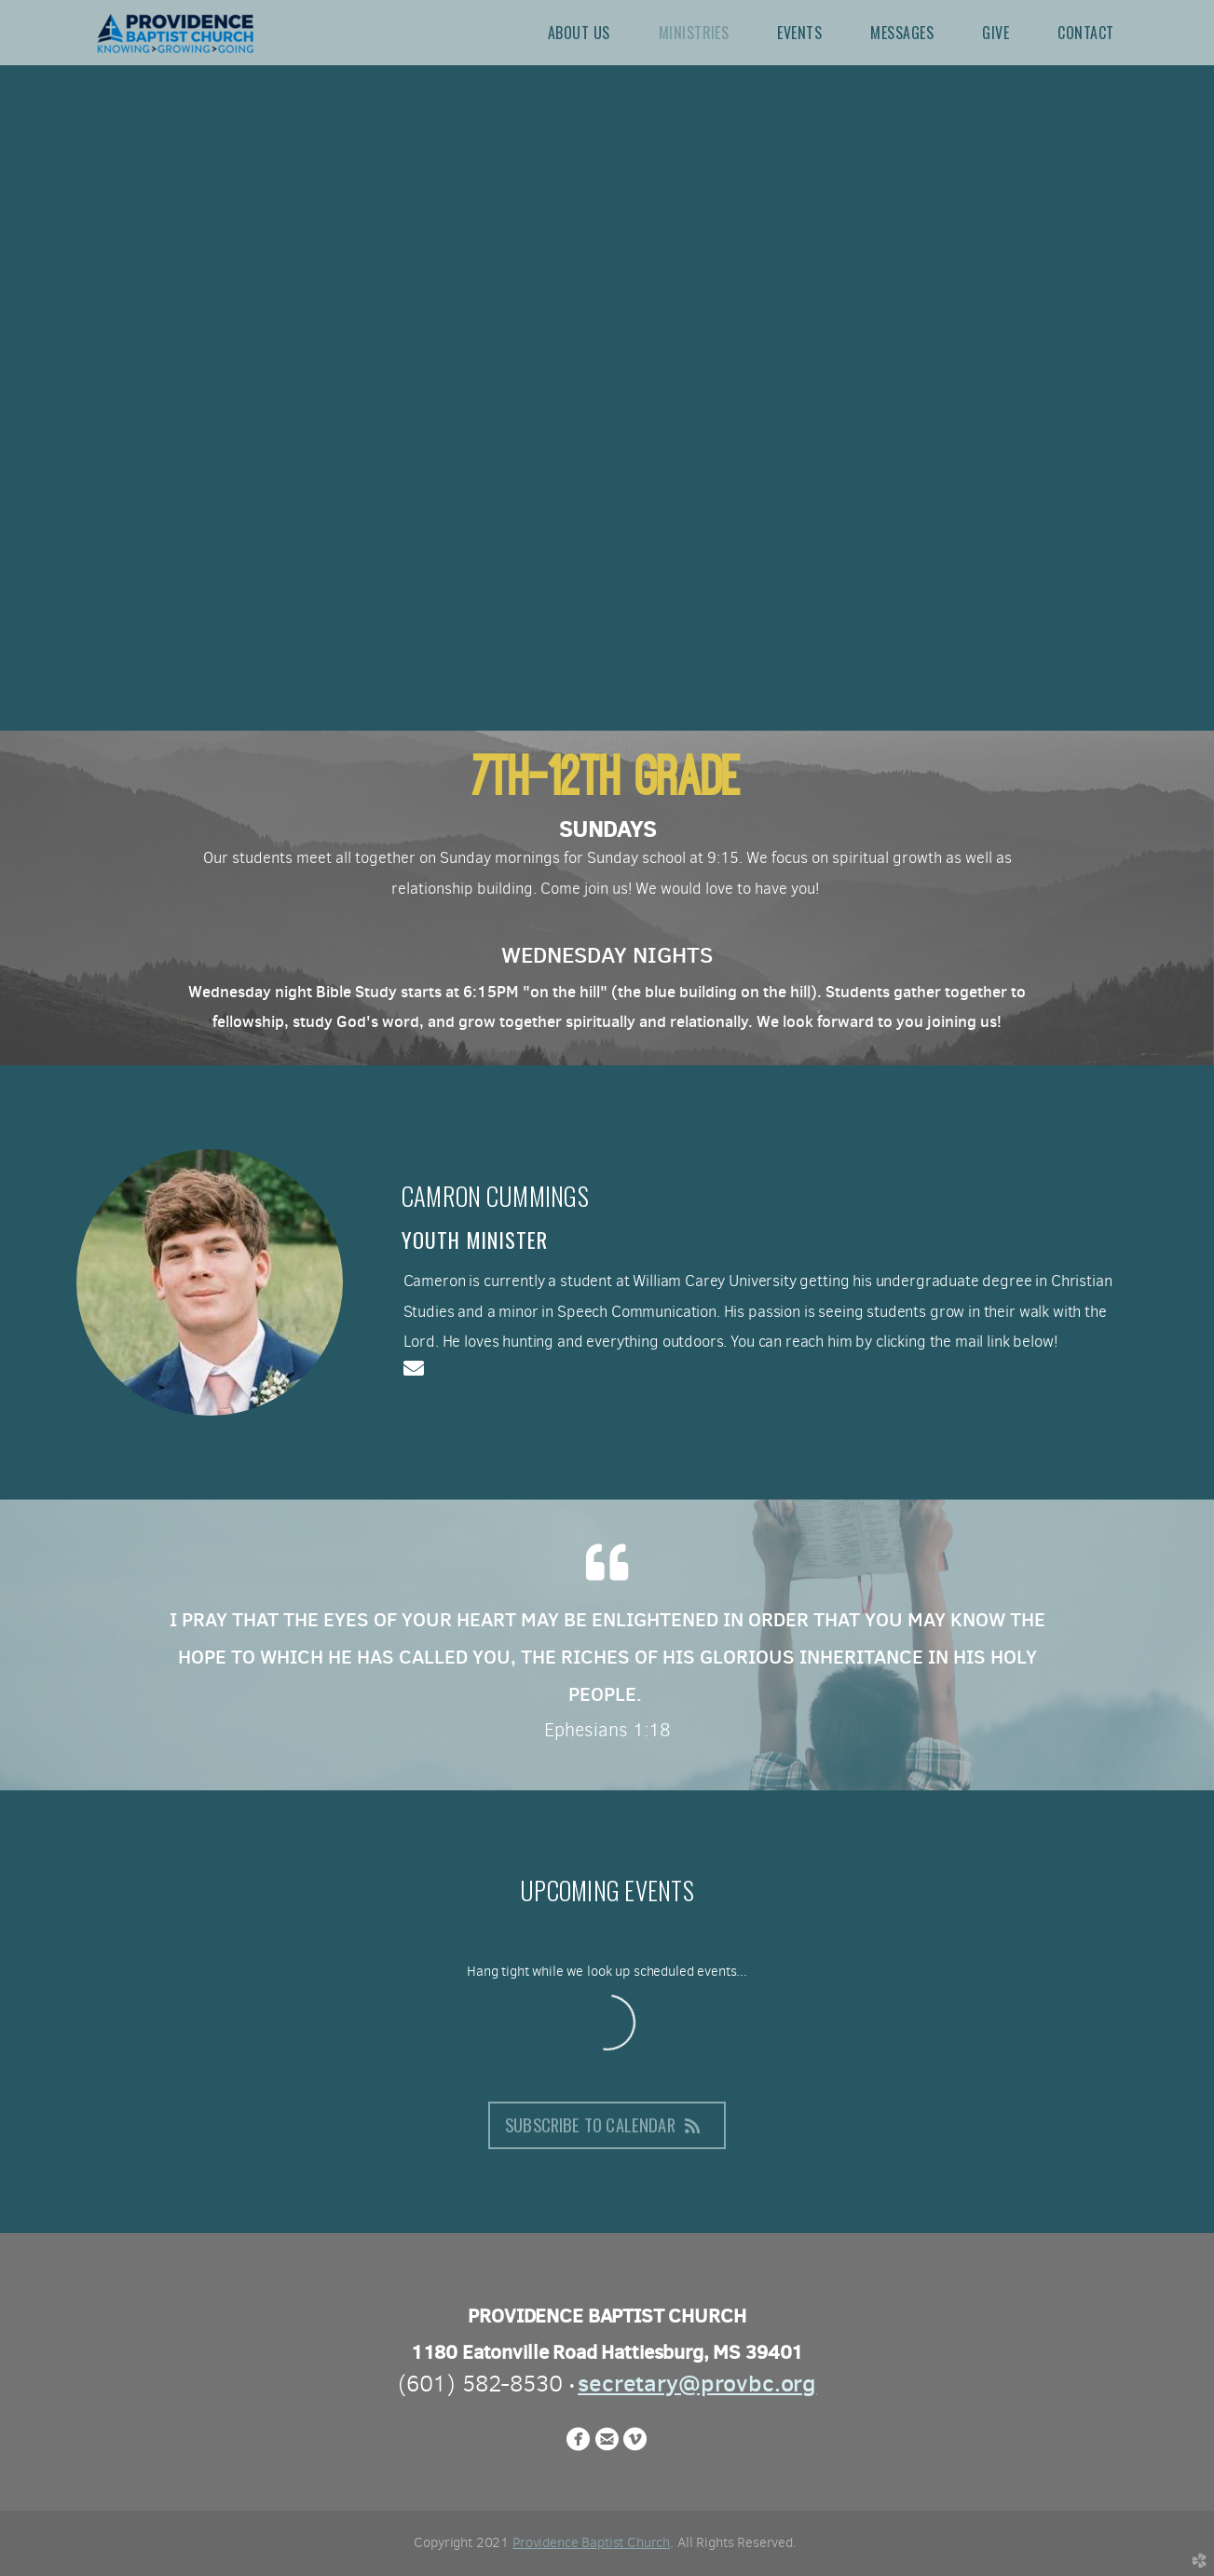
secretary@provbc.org (697, 2383)
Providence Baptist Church (591, 2542)
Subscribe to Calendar (607, 2124)
